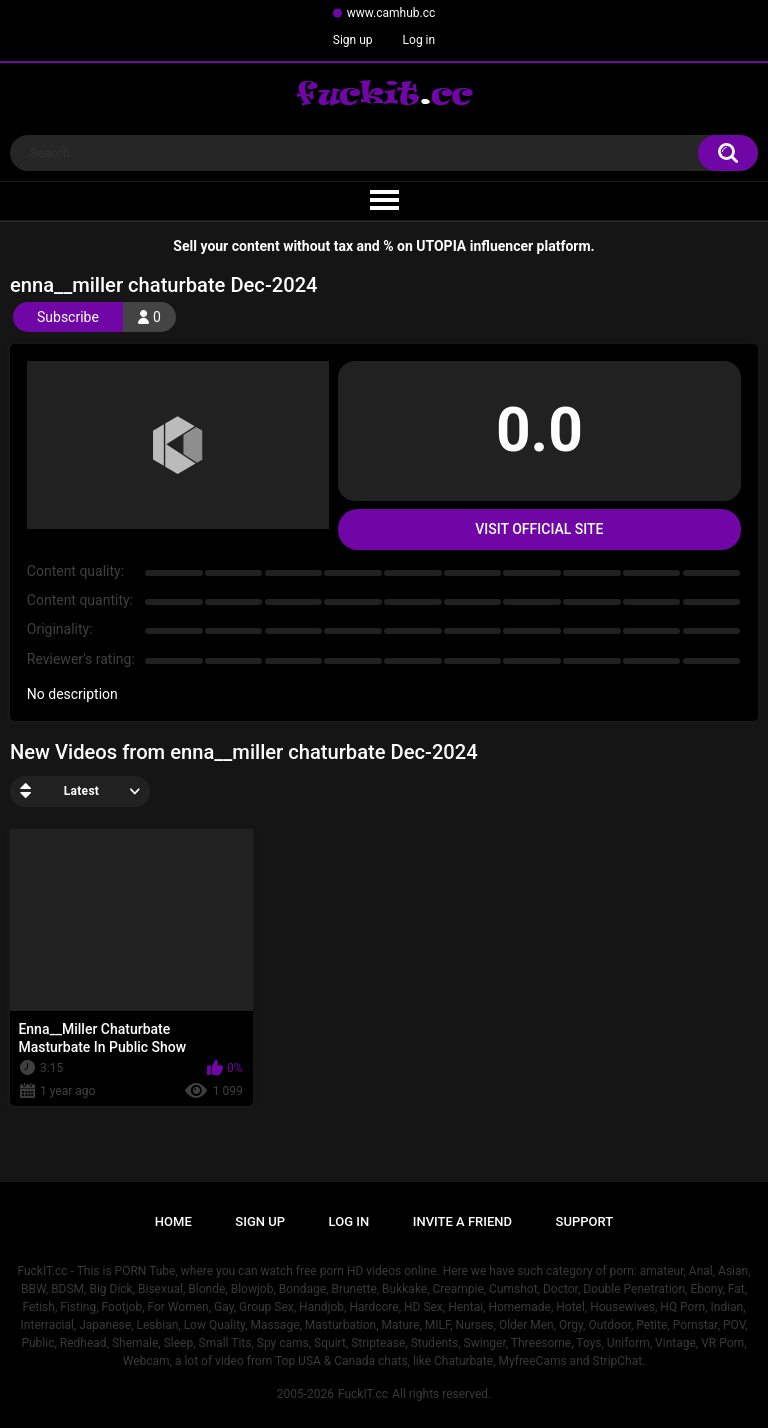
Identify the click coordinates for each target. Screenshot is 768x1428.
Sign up (353, 40)
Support (585, 1221)
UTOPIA (441, 246)
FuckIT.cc (363, 1394)
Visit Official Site (539, 529)
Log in (419, 40)
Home (173, 1221)
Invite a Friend (462, 1221)
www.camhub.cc (391, 13)
